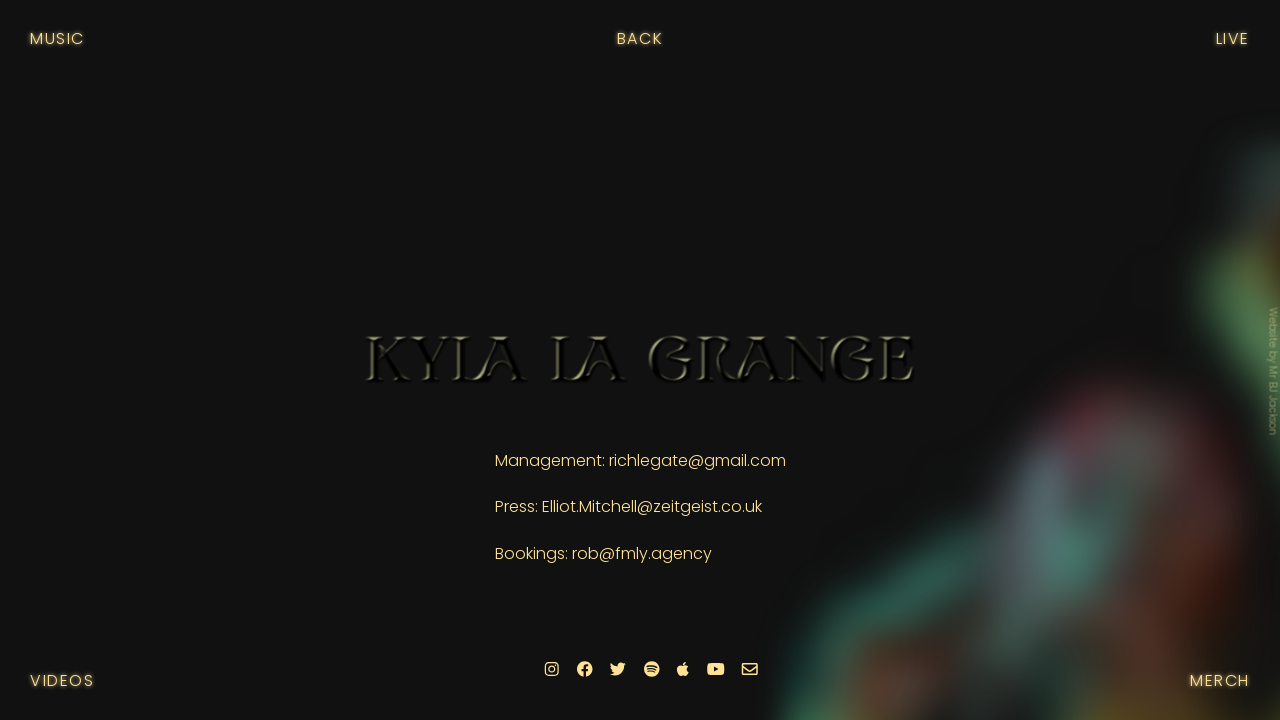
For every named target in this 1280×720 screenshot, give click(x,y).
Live (1233, 38)
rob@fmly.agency (642, 553)
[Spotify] (651, 669)
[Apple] (683, 669)
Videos (62, 680)
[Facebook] (584, 669)
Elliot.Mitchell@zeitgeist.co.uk (652, 506)
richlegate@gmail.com (697, 460)
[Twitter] (618, 669)
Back (640, 38)
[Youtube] (715, 669)
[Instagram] (552, 669)
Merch (1220, 680)
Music (57, 38)
